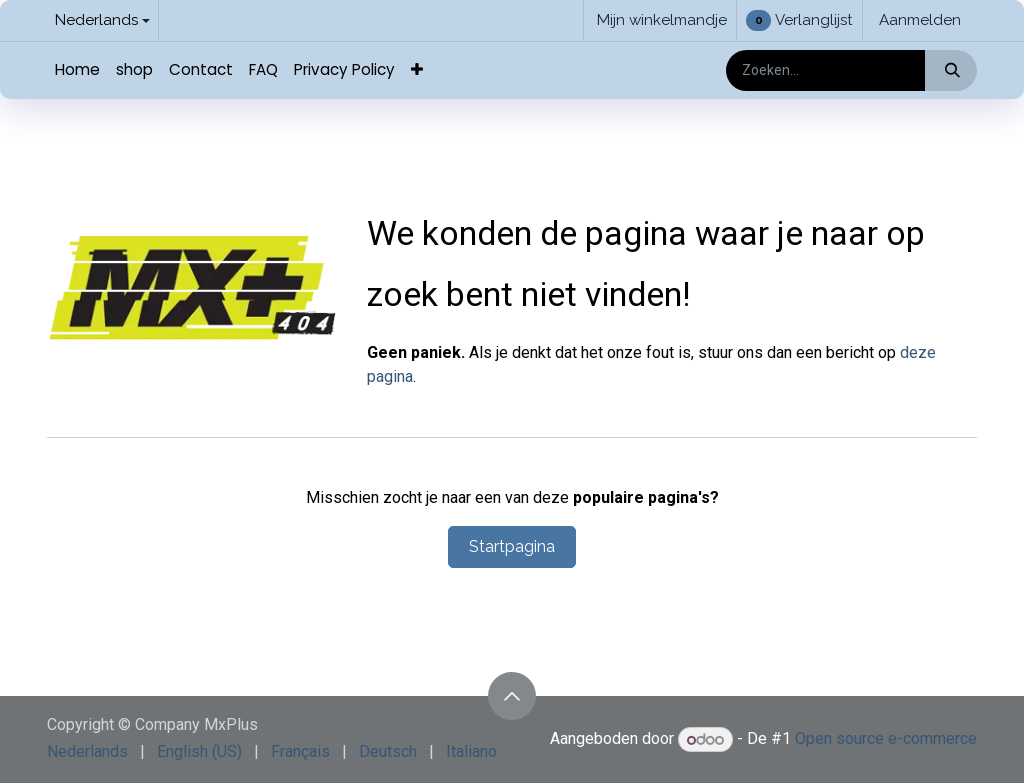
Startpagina (512, 546)
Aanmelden (920, 20)
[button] (512, 696)
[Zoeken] (950, 70)
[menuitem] (77, 70)
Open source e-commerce (886, 739)
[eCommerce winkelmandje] (660, 20)
